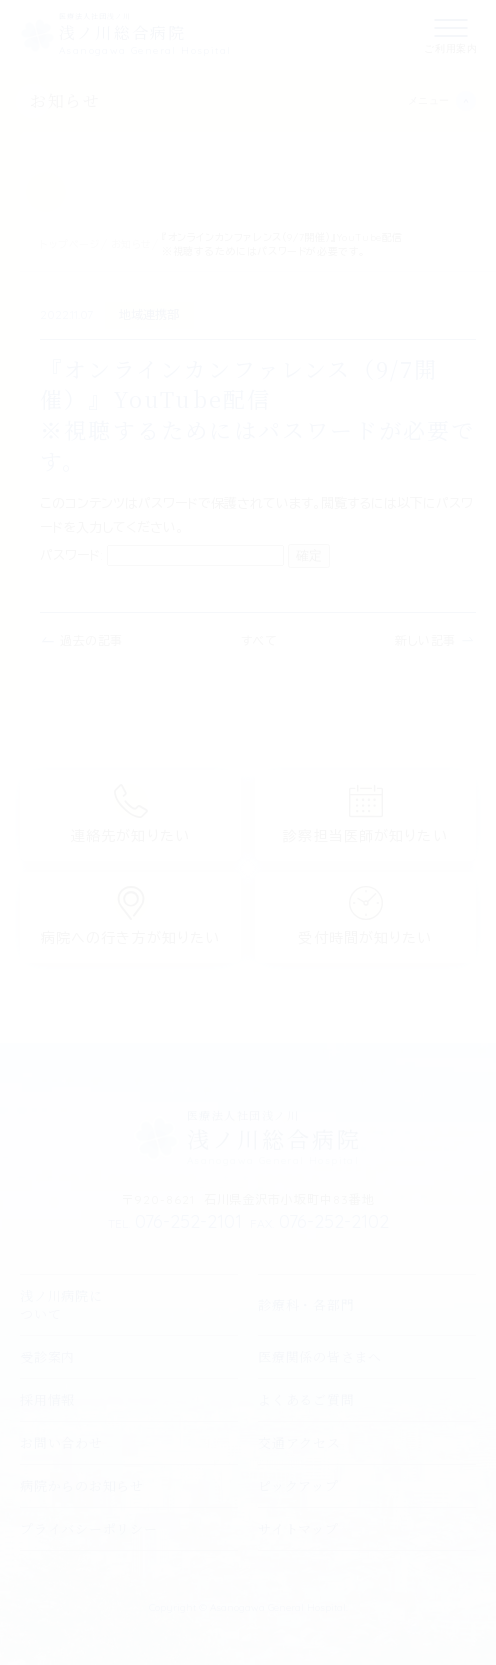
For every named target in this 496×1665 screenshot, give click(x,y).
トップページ (70, 244)
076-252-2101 (175, 1221)
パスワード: (162, 555)
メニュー (429, 100)
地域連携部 (149, 314)
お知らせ (65, 100)
